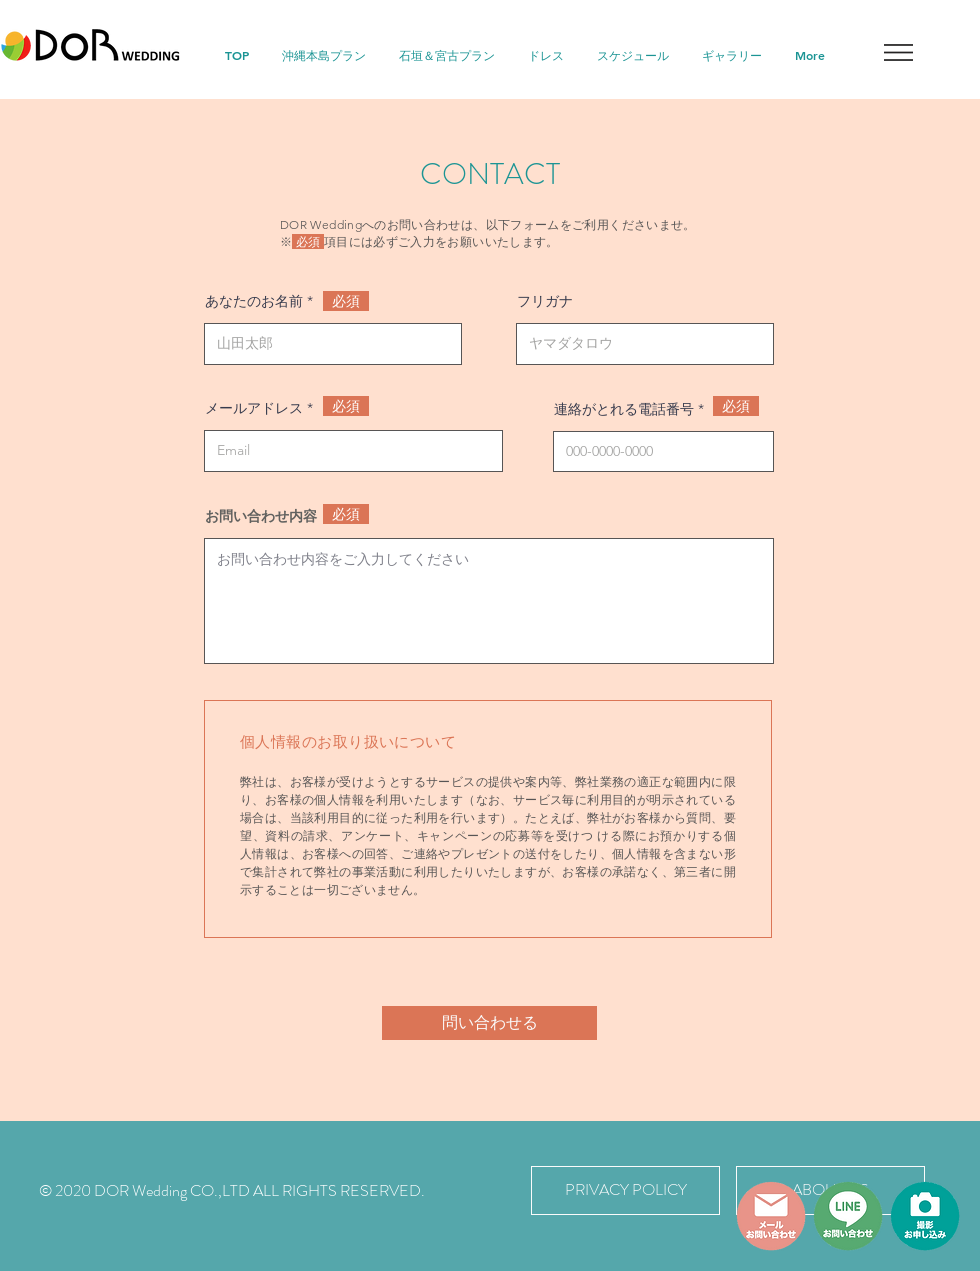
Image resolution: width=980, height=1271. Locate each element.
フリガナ (545, 301)
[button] (898, 52)
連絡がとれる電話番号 (624, 409)
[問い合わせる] (489, 1023)
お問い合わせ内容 (261, 516)
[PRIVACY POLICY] (625, 1190)
